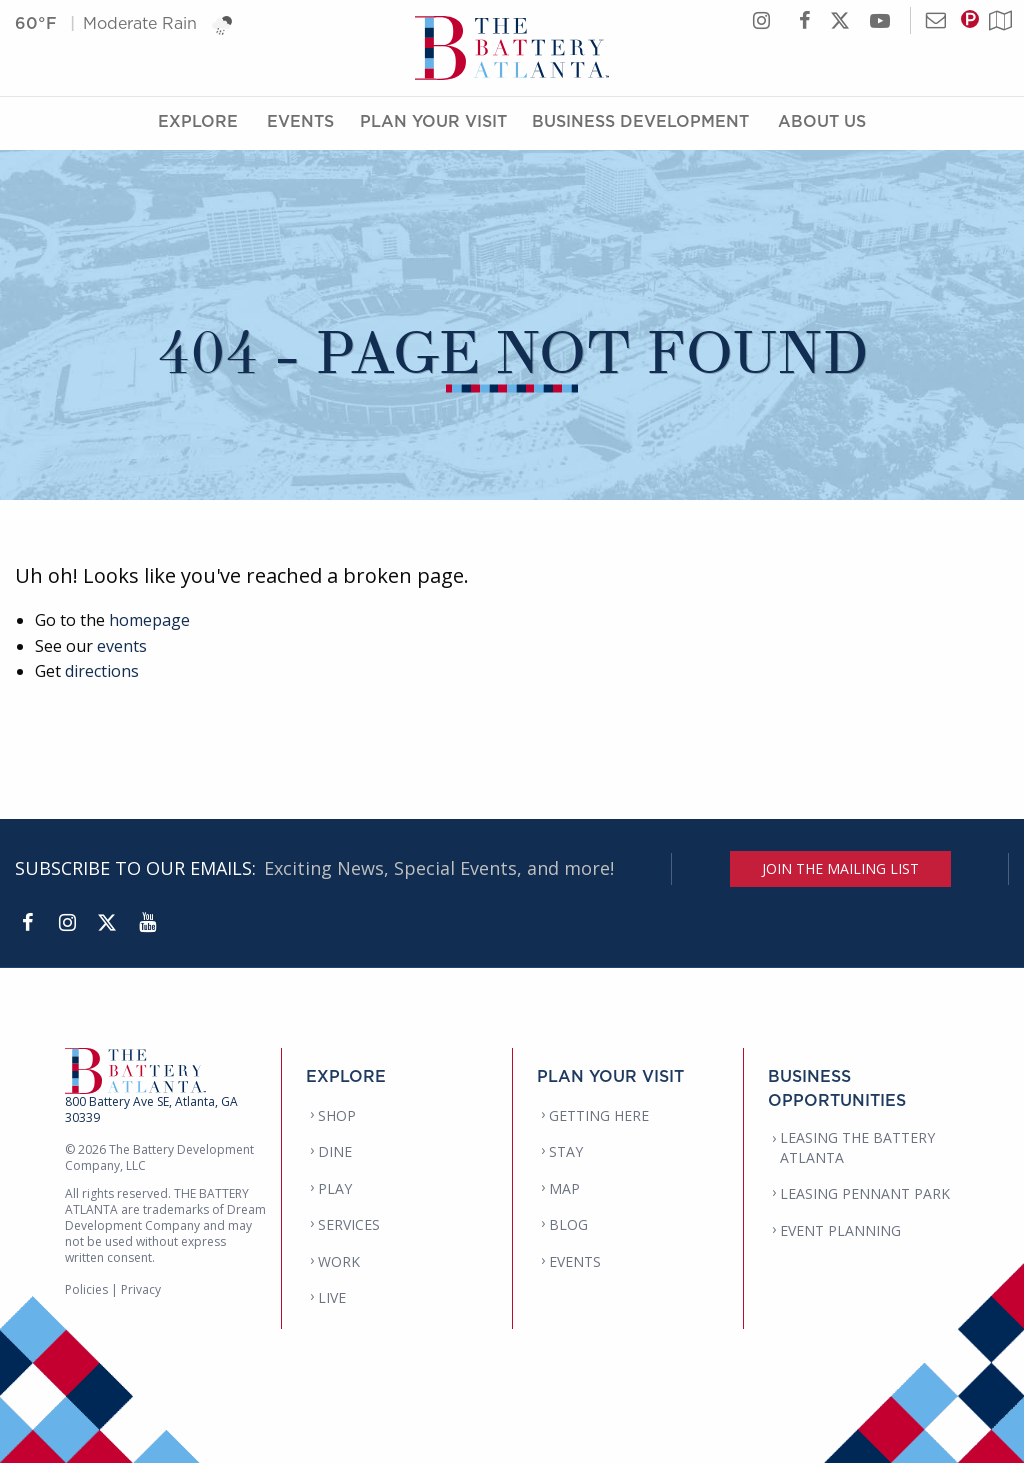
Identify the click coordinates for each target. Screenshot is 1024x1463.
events (122, 646)
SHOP (337, 1115)
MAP (564, 1188)
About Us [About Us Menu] (822, 123)
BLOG (568, 1224)
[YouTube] (147, 923)
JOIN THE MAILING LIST (840, 868)
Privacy (141, 1289)
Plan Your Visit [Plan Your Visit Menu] (433, 123)
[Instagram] (67, 923)
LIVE (332, 1297)
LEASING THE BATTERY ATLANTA (857, 1147)
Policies (86, 1289)
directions (102, 671)
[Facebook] (27, 923)
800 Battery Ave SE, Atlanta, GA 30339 (151, 1109)
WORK (339, 1261)
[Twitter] (107, 923)
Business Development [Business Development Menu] (640, 123)
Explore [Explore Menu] (198, 123)
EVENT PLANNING (840, 1230)
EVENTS (575, 1261)
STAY (566, 1151)
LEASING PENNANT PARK (865, 1193)
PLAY (335, 1188)
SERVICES (349, 1224)
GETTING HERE (599, 1115)
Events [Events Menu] (300, 123)
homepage (149, 620)
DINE (335, 1151)
